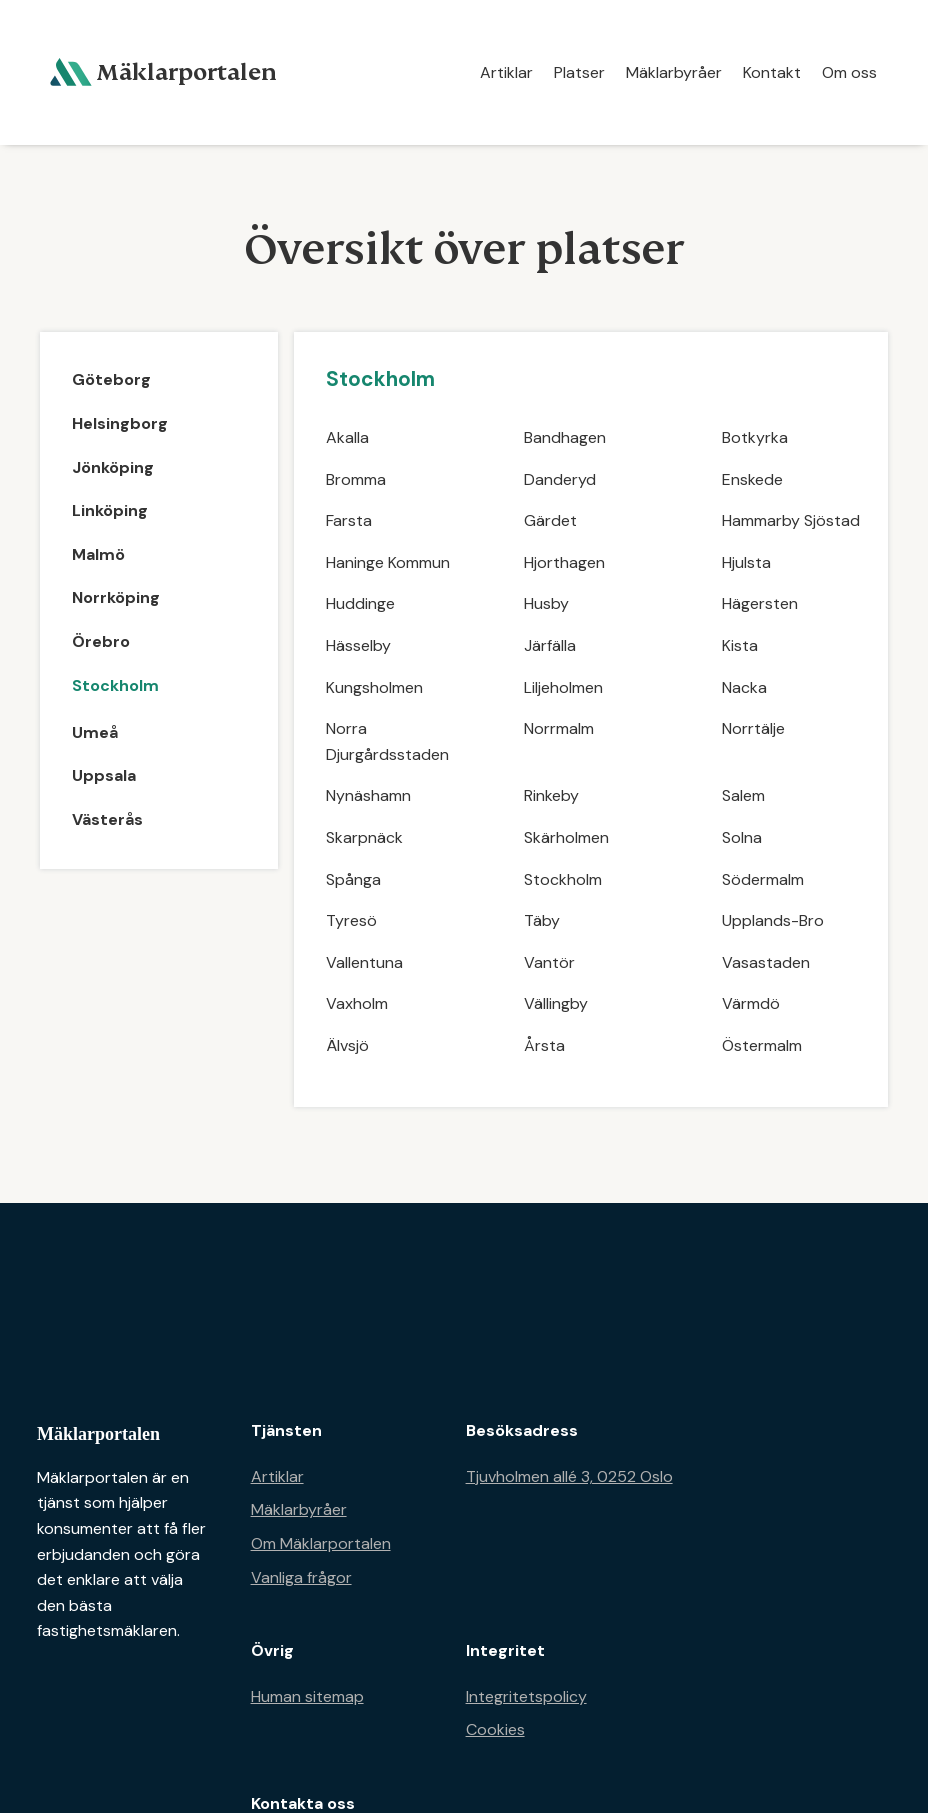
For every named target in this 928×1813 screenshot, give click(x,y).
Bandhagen (565, 437)
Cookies (495, 1729)
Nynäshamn (368, 795)
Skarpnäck (364, 837)
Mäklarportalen (98, 1434)
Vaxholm (357, 1003)
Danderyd (560, 479)
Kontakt (772, 72)
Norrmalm (559, 728)
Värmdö (751, 1003)
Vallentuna (364, 962)
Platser (579, 72)
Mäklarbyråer (674, 72)
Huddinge (360, 603)
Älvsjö (347, 1045)
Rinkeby (551, 795)
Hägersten (760, 603)
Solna (742, 837)
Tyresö (351, 920)
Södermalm (763, 879)
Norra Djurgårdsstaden (387, 741)
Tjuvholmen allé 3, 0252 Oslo (569, 1476)
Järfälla (550, 645)
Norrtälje (753, 728)
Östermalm (762, 1045)
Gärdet (550, 520)
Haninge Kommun (388, 562)
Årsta (544, 1045)
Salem (743, 795)
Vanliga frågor (301, 1577)
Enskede (752, 479)
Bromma (356, 479)
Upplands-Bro (773, 920)
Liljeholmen (563, 687)
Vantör (549, 962)
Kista (740, 645)
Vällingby (556, 1003)
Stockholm (563, 879)
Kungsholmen (374, 687)
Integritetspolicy (526, 1696)
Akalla (347, 437)
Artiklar (506, 72)
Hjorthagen (564, 562)
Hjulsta (746, 562)
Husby (546, 603)
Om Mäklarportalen (321, 1543)
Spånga (353, 879)
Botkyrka (755, 437)
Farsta (349, 520)
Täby (542, 920)
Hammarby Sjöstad (791, 520)
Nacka (744, 687)
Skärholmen (566, 837)
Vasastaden (766, 962)
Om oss (849, 72)
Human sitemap (307, 1696)
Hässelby (358, 645)
